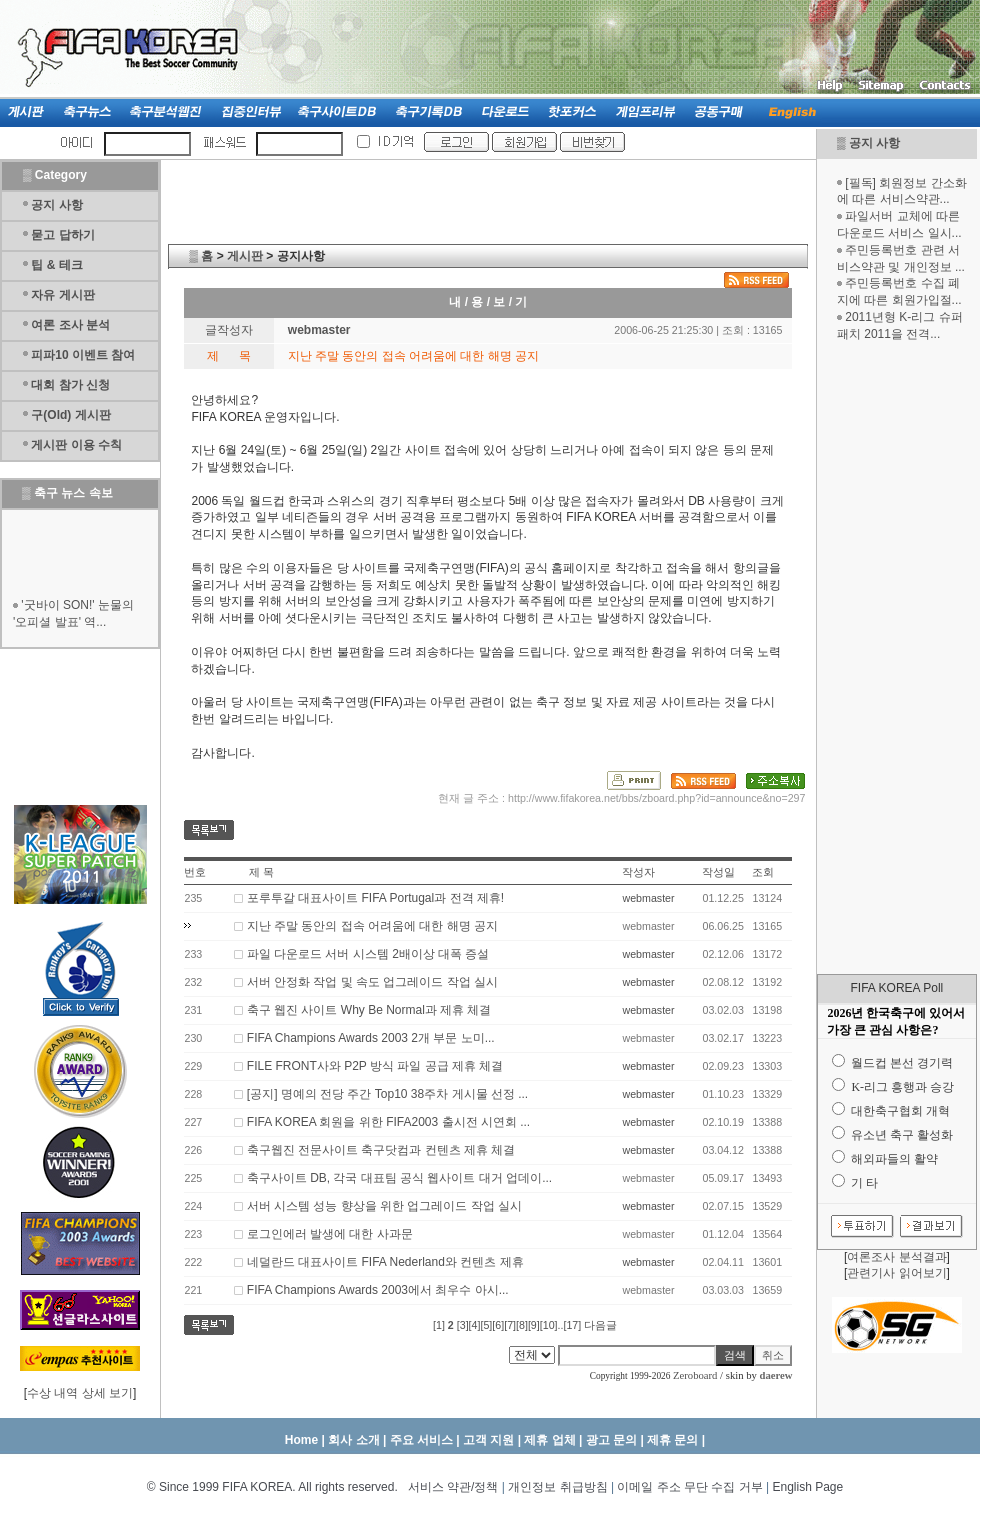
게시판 (245, 256)
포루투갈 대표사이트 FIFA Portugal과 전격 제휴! (375, 898)
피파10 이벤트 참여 (83, 355)
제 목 (261, 872)
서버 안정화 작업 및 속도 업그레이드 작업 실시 (372, 982)
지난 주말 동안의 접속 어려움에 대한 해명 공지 (372, 926)
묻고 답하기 (62, 235)
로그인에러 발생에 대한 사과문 (330, 1234)
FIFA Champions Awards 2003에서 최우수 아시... (378, 1290)
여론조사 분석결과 (896, 1257)
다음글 (600, 1325)
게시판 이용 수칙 (76, 445)
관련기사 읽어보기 (896, 1273)
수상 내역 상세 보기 (80, 1393)
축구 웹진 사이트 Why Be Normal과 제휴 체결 (369, 1010)
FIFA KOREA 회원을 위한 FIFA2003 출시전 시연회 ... (388, 1122)
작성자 (638, 872)
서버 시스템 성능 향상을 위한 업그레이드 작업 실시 (384, 1206)
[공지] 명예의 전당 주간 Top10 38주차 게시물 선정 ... (387, 1094)
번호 (195, 872)
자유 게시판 (62, 295)
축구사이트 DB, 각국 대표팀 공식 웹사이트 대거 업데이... (399, 1178)
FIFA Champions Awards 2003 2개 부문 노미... (371, 1038)
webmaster (648, 898)
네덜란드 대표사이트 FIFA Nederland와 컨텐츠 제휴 (385, 1262)
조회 (763, 872)
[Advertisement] (897, 658)
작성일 (718, 872)
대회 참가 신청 (70, 385)
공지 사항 (874, 143)
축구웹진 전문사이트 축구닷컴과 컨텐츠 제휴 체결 (381, 1150)
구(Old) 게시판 (70, 415)
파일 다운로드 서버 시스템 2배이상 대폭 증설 (368, 954)
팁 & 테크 (56, 265)
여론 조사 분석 (70, 325)
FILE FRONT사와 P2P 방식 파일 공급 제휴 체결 (375, 1066)
